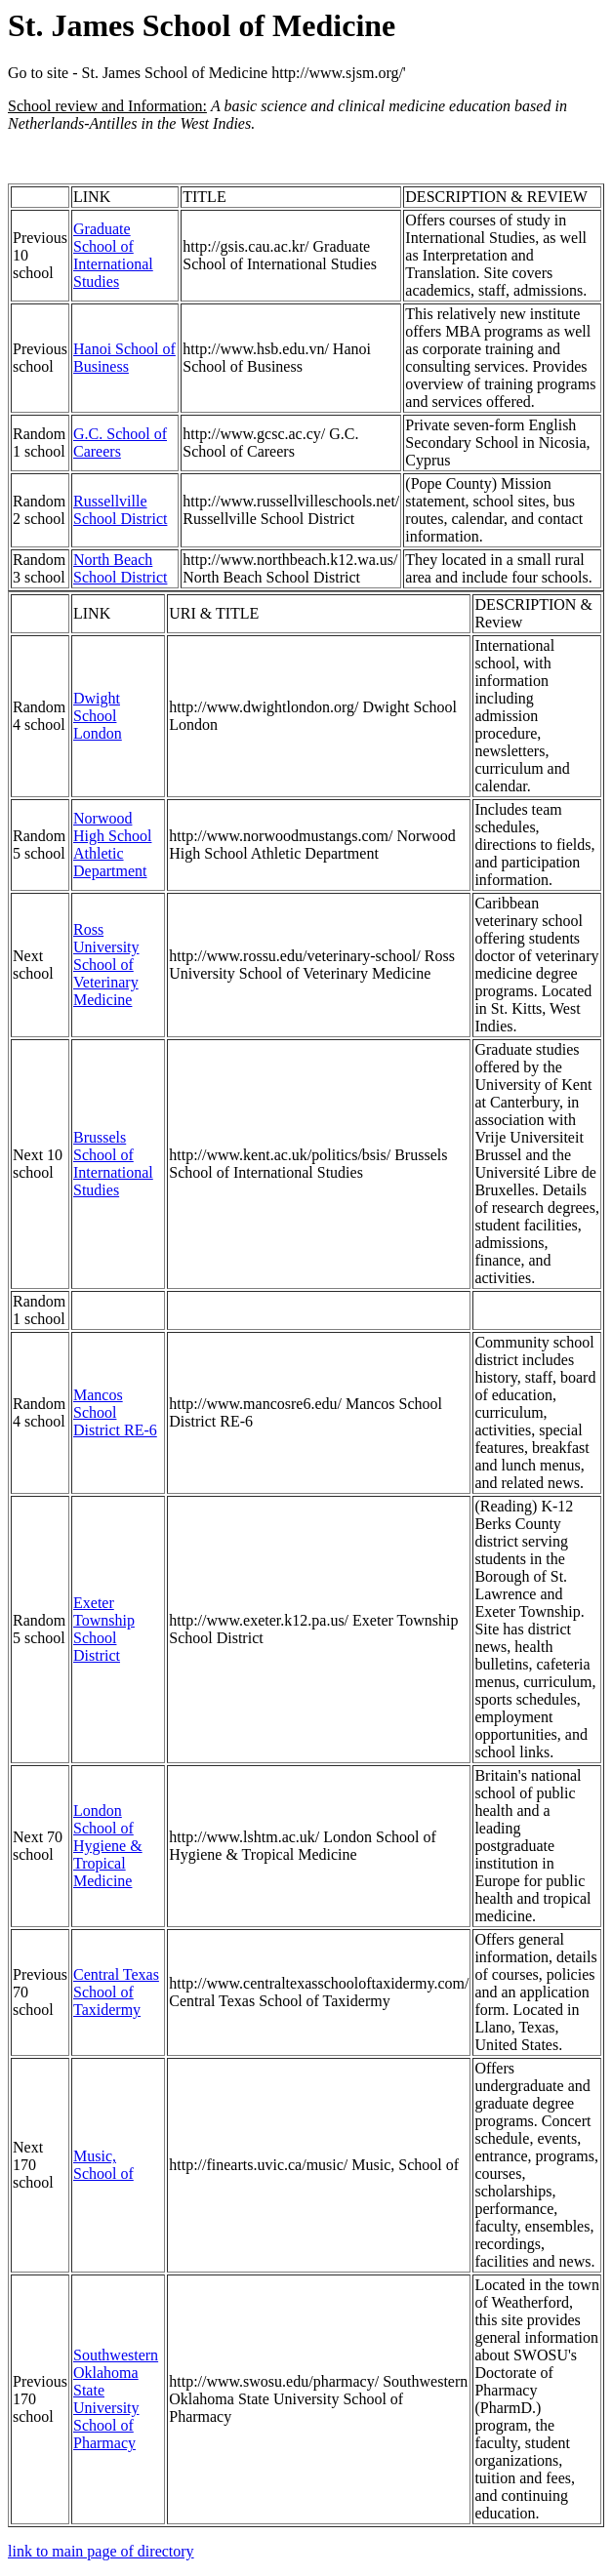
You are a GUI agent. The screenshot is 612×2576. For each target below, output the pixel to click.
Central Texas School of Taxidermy (116, 1992)
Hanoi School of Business (124, 358)
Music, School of (103, 2165)
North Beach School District (120, 568)
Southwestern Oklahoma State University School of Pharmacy (115, 2399)
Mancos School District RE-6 (115, 1412)
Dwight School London (97, 716)
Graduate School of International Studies (113, 255)
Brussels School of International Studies (113, 1163)
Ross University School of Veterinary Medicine (106, 964)
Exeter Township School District (104, 1629)
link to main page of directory (101, 2551)
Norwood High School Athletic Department (112, 844)
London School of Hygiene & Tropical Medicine (108, 1845)
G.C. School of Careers (120, 442)
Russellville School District (120, 510)
